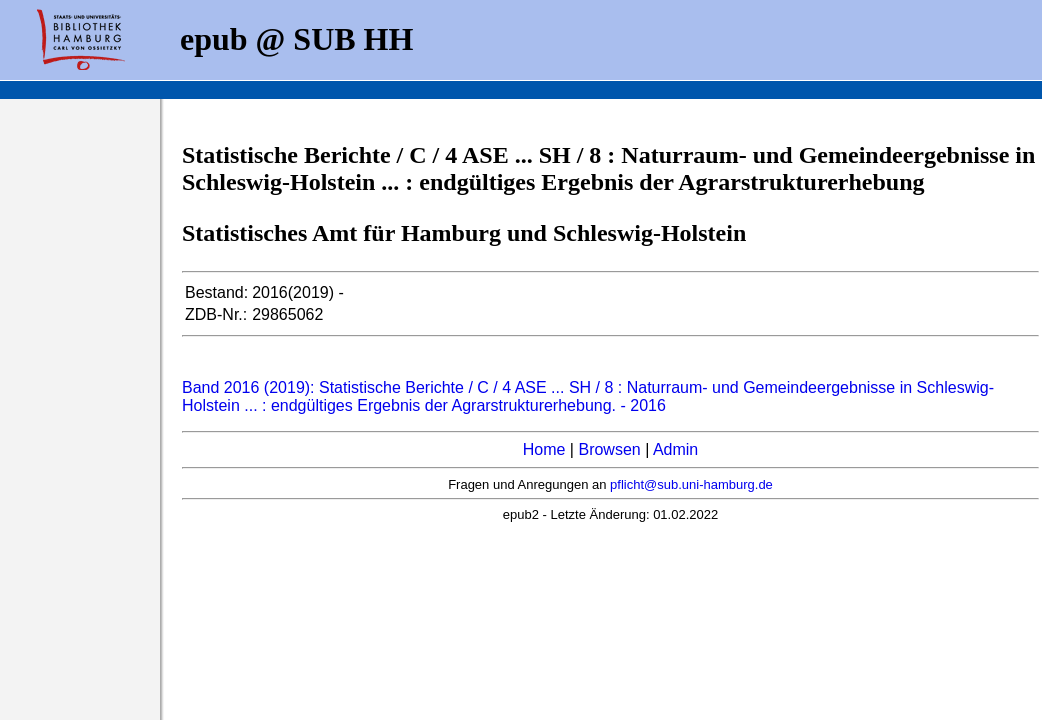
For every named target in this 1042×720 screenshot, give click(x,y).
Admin (675, 449)
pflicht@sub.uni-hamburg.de (691, 484)
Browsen (609, 449)
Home (544, 449)
